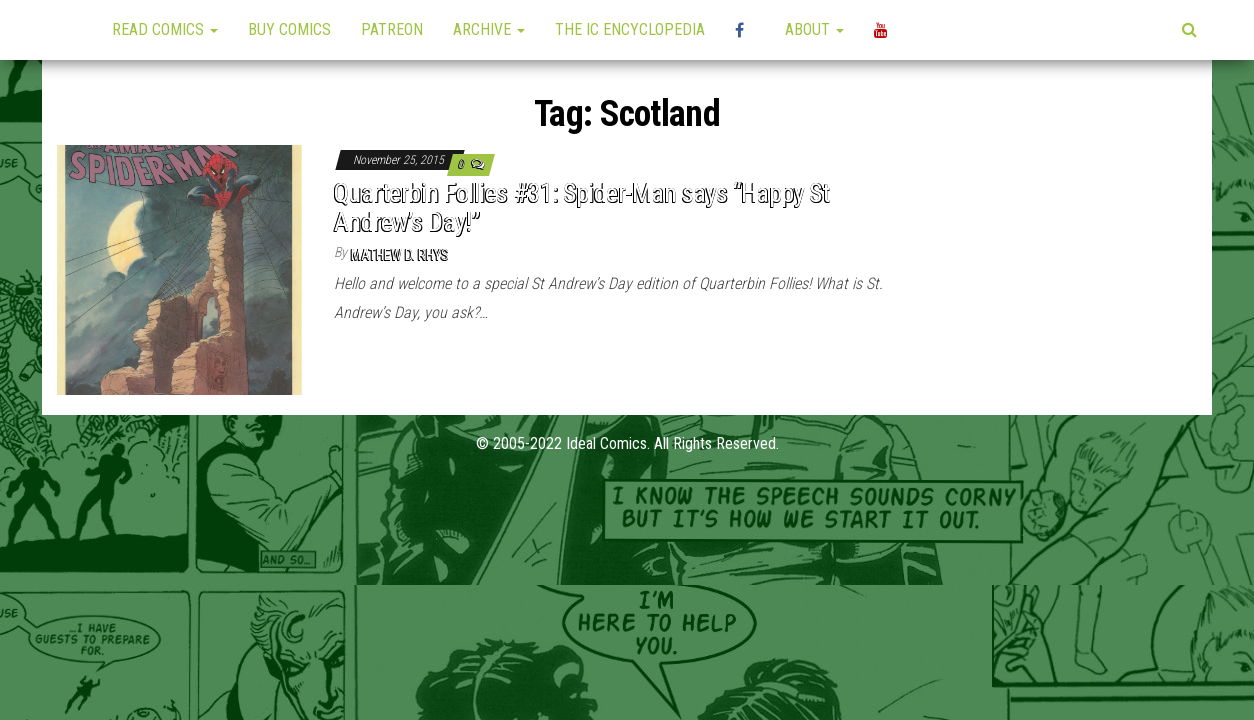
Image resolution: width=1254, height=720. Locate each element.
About (814, 29)
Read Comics (165, 29)
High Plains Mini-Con (745, 30)
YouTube (884, 30)
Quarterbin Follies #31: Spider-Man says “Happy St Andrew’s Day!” (582, 207)
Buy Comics (289, 29)
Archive (489, 29)
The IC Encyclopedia (630, 29)
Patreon (392, 29)
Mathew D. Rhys (400, 255)
